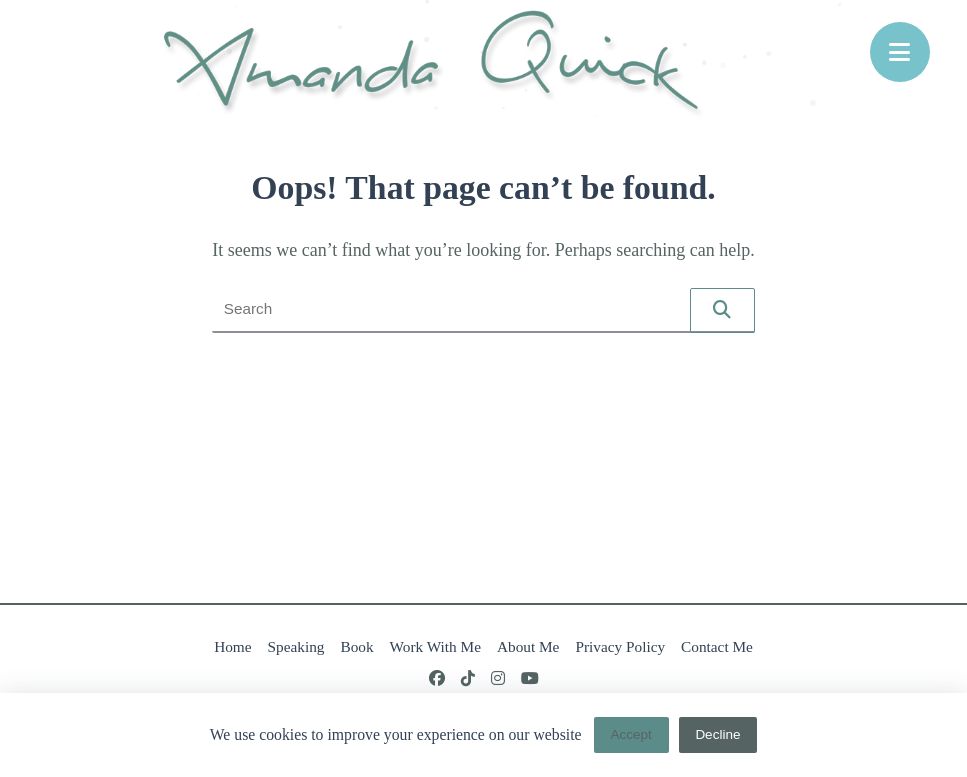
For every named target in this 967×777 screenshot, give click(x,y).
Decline (717, 734)
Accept (630, 734)
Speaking (296, 646)
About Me (528, 646)
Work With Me (435, 646)
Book (356, 646)
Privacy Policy (620, 646)
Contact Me (717, 646)
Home (232, 646)
